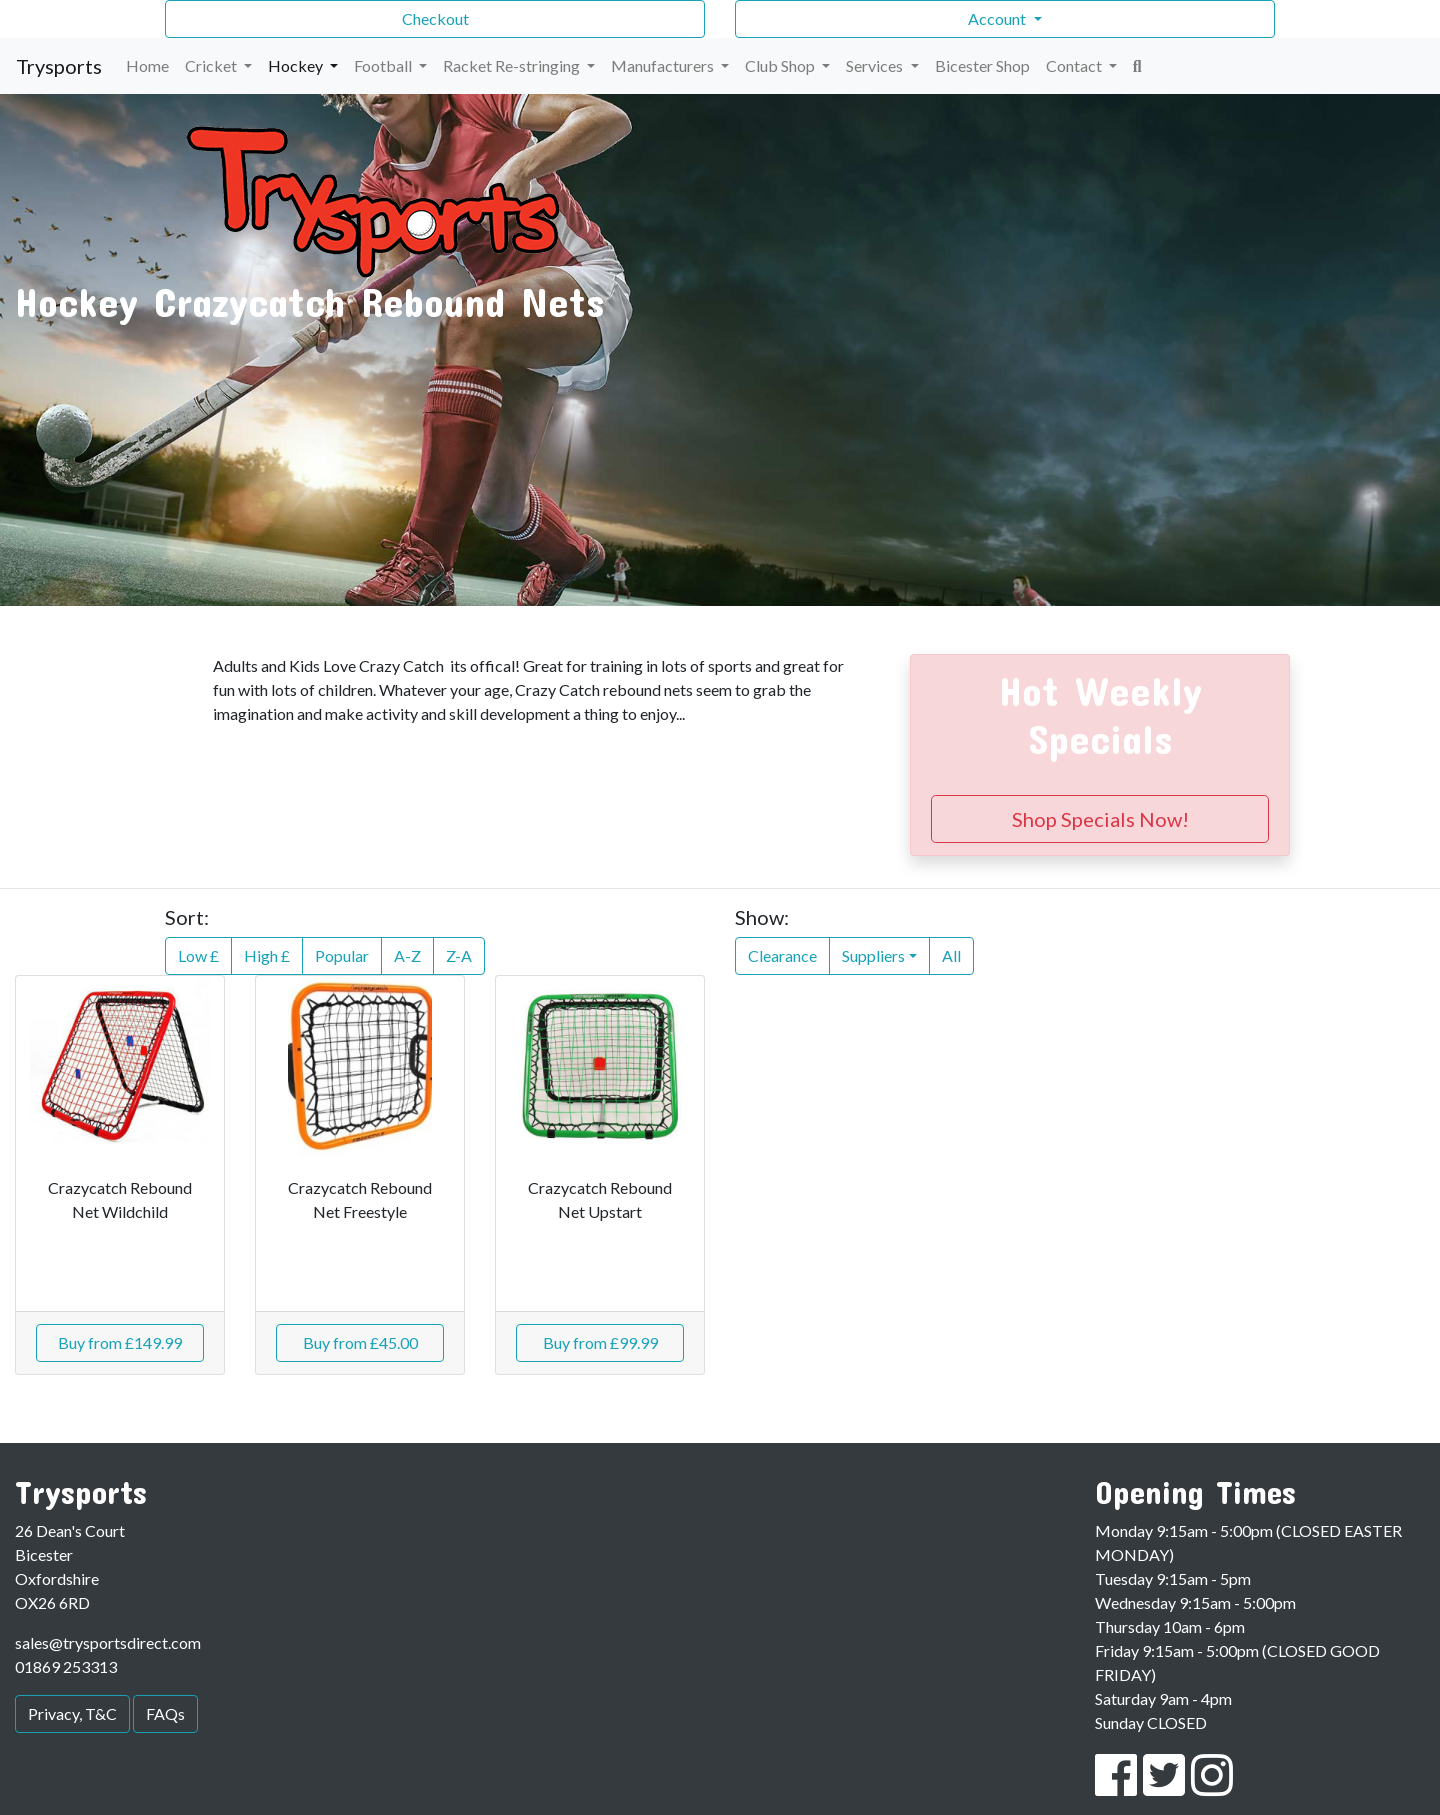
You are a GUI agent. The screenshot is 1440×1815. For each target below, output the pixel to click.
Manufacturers (664, 65)
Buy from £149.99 (120, 1342)
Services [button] (876, 65)
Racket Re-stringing (513, 65)
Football (384, 65)
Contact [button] (1075, 65)
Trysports (59, 66)
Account (998, 18)
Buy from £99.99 (600, 1342)
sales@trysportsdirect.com (108, 1642)
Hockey (297, 65)
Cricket (212, 65)
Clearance (782, 955)
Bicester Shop (982, 65)
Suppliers (873, 955)
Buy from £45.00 (360, 1342)
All (951, 955)
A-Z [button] (407, 955)
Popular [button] (342, 955)
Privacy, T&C (72, 1713)
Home (147, 65)
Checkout (435, 18)
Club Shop (781, 65)
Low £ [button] (198, 955)
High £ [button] (267, 955)
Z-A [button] (459, 955)
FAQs (165, 1713)
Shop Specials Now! (1100, 819)
